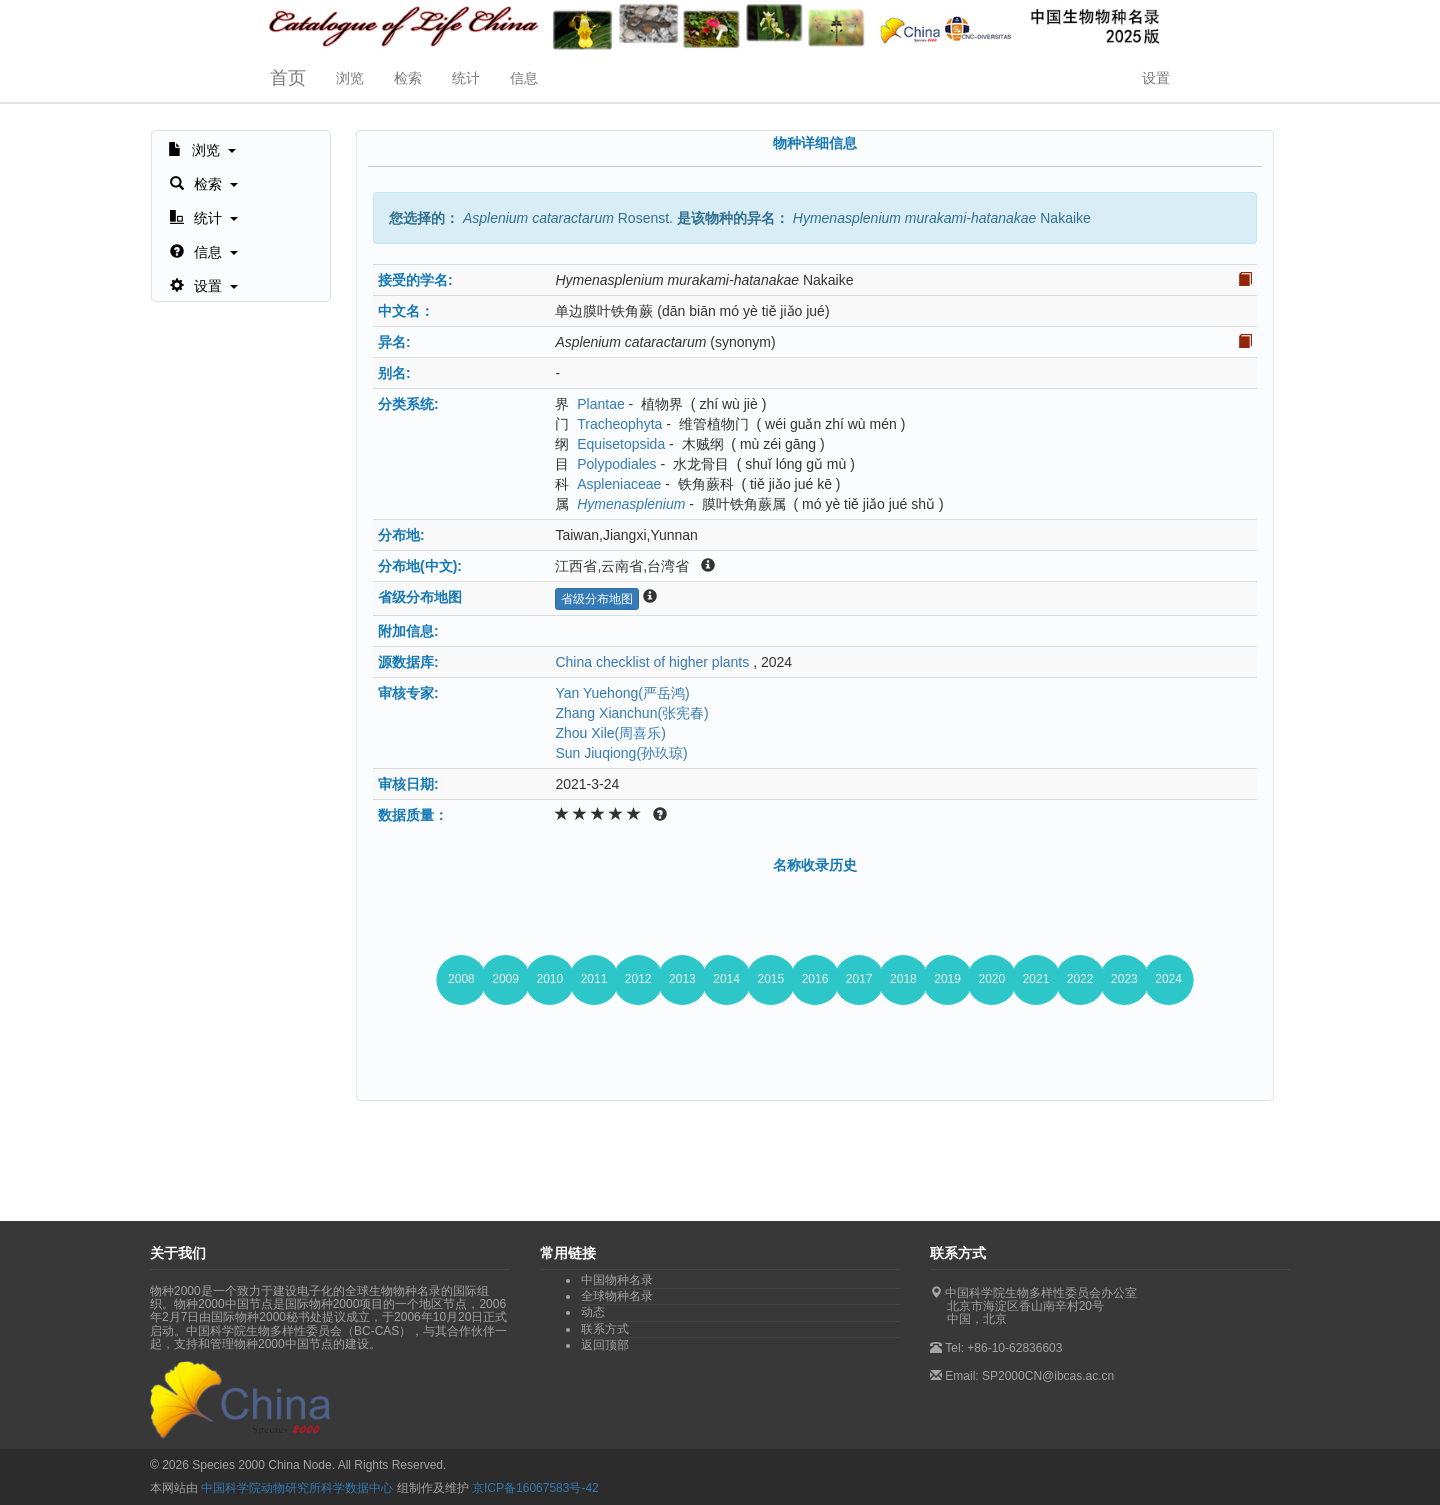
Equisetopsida (621, 444)
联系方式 (605, 1329)
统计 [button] (466, 78)
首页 (288, 78)
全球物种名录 (617, 1296)
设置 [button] (1156, 78)
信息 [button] (524, 78)
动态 (593, 1312)
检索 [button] (408, 78)
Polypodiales (616, 464)
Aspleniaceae (619, 484)
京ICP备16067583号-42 (535, 1488)
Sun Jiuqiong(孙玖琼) (621, 753)
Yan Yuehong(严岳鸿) (622, 693)
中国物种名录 (617, 1280)
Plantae (600, 404)
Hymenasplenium (631, 504)
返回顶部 (605, 1345)
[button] (202, 148)
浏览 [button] (350, 78)
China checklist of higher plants (652, 662)
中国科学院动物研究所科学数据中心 (297, 1488)
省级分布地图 (597, 599)
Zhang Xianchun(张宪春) (631, 713)
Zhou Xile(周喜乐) (610, 733)
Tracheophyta (619, 424)
